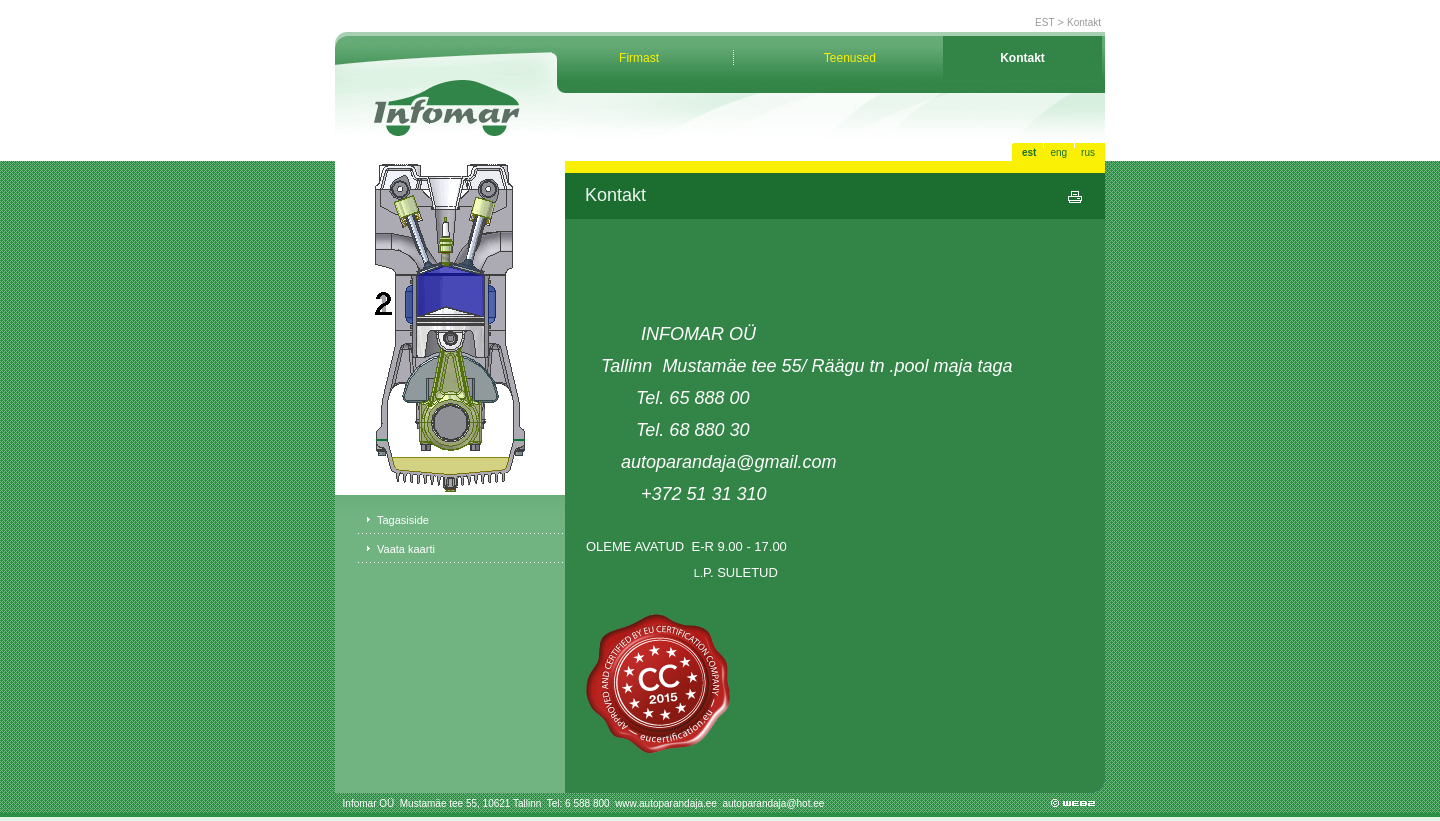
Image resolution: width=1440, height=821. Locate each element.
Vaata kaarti (406, 549)
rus (1088, 152)
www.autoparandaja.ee (667, 803)
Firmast (639, 58)
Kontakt (1084, 22)
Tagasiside (403, 520)
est (1029, 152)
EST (1044, 22)
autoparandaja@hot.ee (773, 803)
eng (1058, 152)
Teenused (850, 58)
